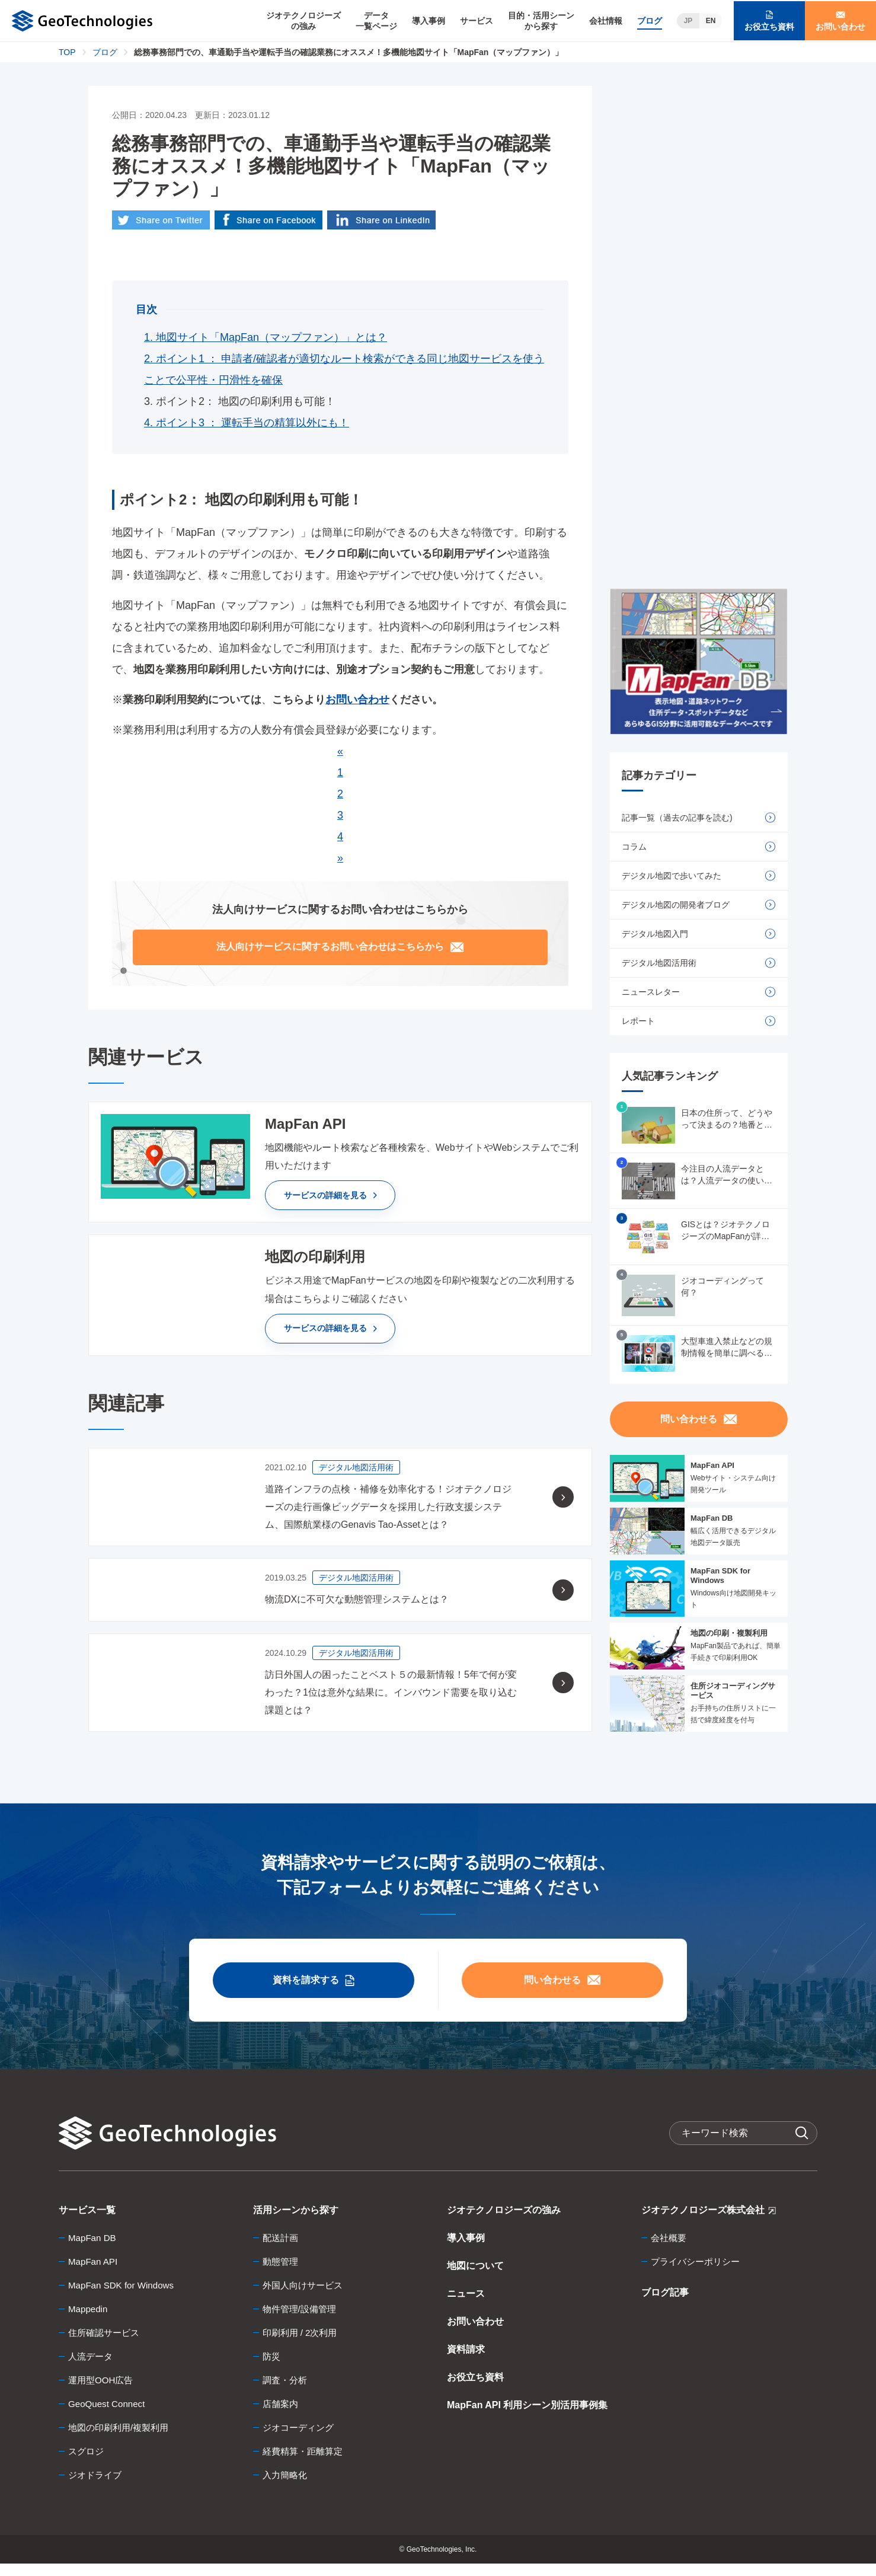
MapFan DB (93, 2250)
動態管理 (281, 2274)
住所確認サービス (106, 2345)
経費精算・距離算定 (305, 2464)
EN (711, 21)
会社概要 (670, 2250)
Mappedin (89, 2321)
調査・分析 (286, 2392)
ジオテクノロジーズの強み (303, 21)
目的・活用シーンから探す (541, 21)
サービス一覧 (87, 2222)
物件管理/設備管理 (302, 2321)
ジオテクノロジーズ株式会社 (708, 2224)
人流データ (92, 2369)
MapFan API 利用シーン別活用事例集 (527, 2417)
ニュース (466, 2306)
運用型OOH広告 (102, 2392)
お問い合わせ (475, 2334)
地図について (475, 2278)
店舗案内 (281, 2416)
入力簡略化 (286, 2487)
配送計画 (281, 2250)
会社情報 (605, 20)
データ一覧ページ (376, 21)
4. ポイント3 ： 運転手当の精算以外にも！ (246, 424)
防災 (272, 2369)
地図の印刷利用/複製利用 (121, 2440)
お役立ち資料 (475, 2390)
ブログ (649, 20)
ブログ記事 (665, 2305)
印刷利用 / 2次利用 (302, 2345)
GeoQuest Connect (108, 2416)
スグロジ (87, 2464)
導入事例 (428, 20)
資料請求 (466, 2362)
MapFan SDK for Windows (124, 2298)
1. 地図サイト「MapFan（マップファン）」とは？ (265, 338)
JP (688, 21)
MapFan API (94, 2274)
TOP (67, 52)
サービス (476, 20)
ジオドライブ (96, 2487)
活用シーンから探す (295, 2222)
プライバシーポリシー (698, 2274)
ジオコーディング (300, 2440)
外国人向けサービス (305, 2298)
